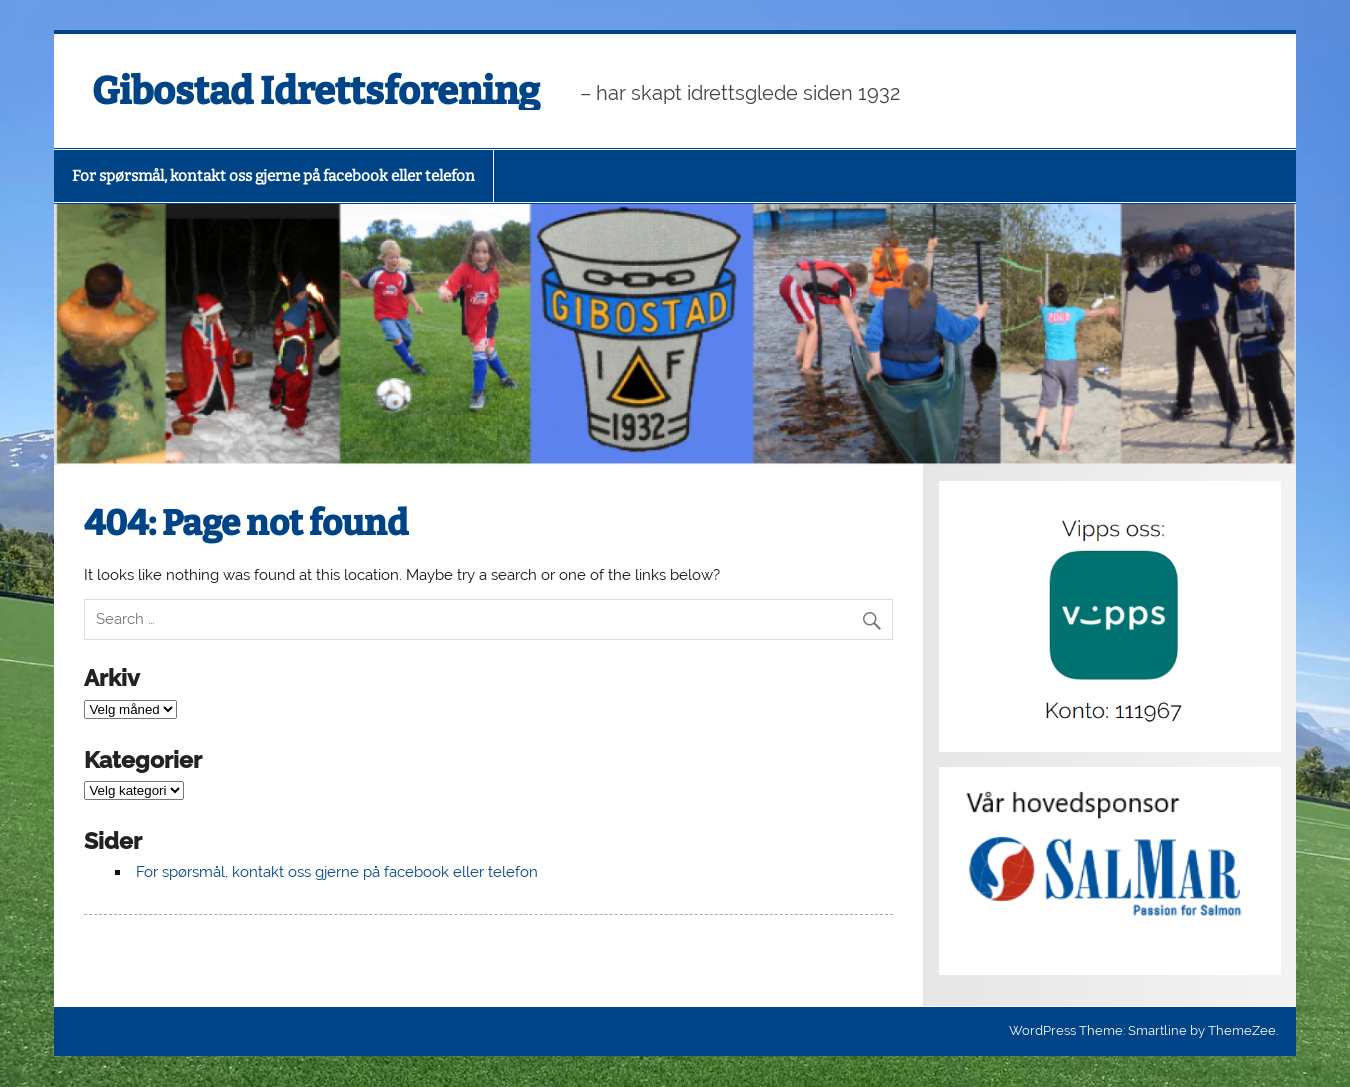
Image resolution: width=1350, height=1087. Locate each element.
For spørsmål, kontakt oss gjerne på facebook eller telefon (273, 176)
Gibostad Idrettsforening (316, 91)
